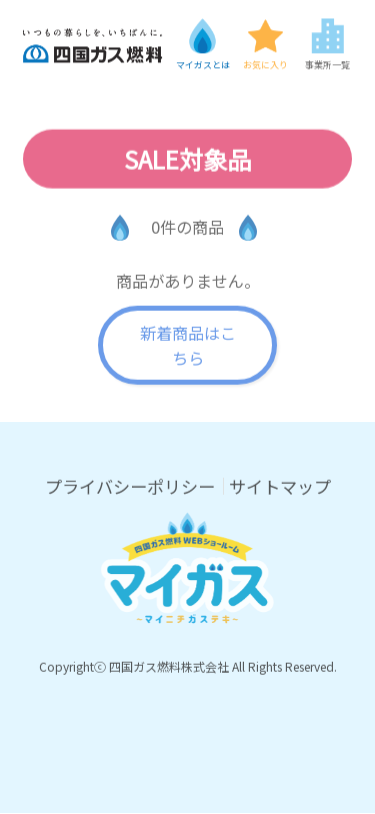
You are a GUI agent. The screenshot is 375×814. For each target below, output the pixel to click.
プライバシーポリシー (130, 486)
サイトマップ (280, 486)
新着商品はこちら (188, 346)
